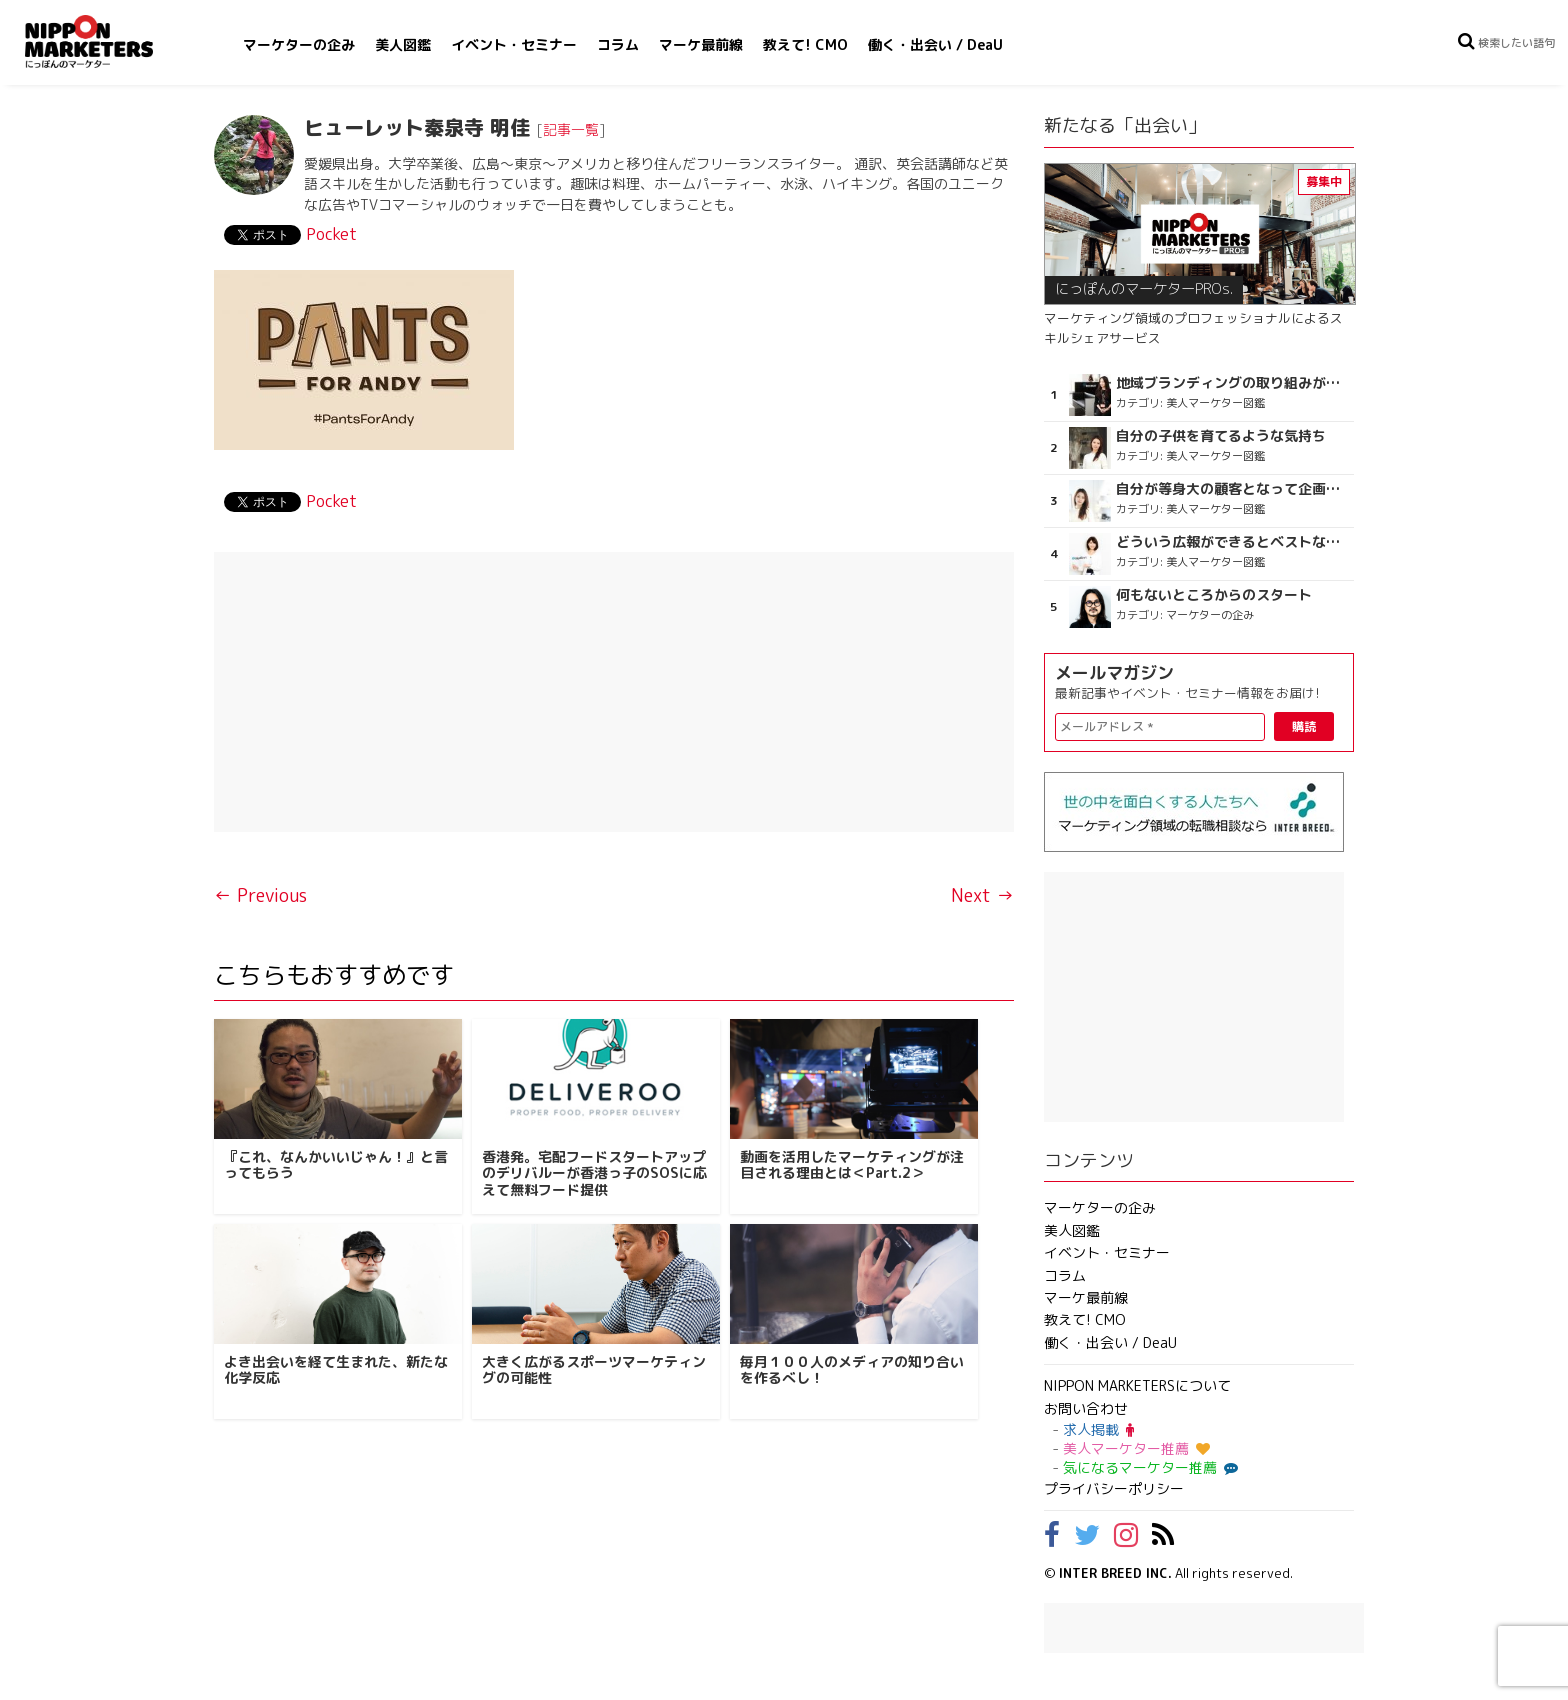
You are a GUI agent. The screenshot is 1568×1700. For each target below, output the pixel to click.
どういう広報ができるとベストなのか (1232, 542)
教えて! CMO (805, 44)
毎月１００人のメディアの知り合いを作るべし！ (852, 1370)
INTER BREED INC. (1115, 1573)
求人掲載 (1098, 1429)
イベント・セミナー (514, 44)
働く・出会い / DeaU (935, 44)
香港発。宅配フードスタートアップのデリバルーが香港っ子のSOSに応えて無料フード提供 (594, 1173)
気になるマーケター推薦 (1148, 1467)
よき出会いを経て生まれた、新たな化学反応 (336, 1370)
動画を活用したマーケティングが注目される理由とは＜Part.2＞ (852, 1165)
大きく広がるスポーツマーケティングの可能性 (594, 1370)
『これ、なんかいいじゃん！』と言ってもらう (336, 1165)
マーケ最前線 (701, 44)
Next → (982, 895)
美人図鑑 (403, 44)
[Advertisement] (614, 692)
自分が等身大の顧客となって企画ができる (1232, 489)
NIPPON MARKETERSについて (1137, 1385)
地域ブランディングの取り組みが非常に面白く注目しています (1232, 383)
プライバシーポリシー (1114, 1488)
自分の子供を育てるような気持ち (1221, 436)
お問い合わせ (1086, 1408)
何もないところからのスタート (1214, 595)
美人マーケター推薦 (1136, 1448)
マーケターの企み (299, 44)
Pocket (331, 234)
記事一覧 (571, 129)
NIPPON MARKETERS (109, 41)
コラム (618, 44)
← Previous (260, 895)
